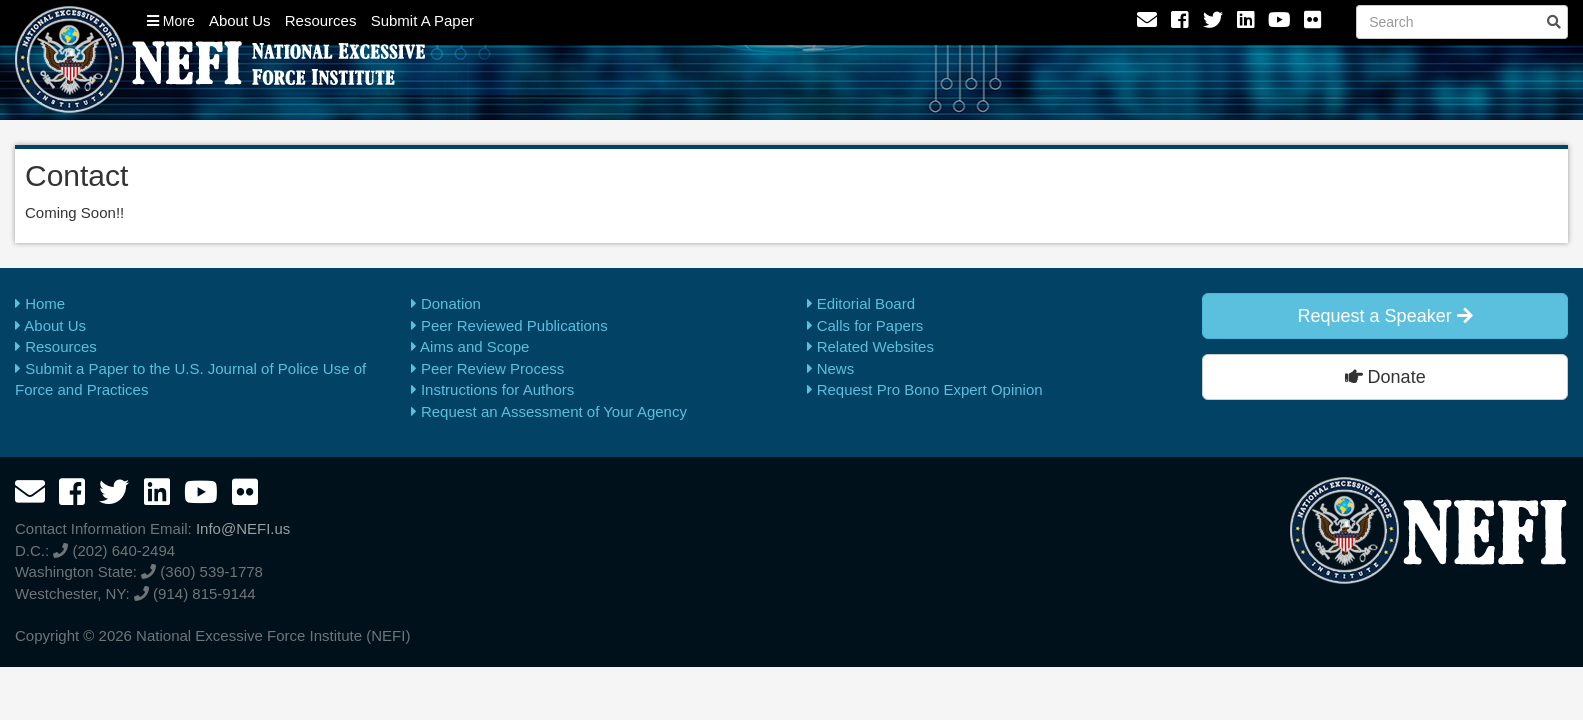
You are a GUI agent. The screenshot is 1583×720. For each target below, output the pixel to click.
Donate (1385, 377)
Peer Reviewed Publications (509, 325)
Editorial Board (861, 303)
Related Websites (870, 346)
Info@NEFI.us (243, 528)
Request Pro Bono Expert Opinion (925, 389)
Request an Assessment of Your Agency (549, 411)
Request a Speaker (1385, 316)
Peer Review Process (488, 368)
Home (40, 303)
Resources (321, 20)
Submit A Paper (422, 20)
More (171, 21)
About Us (240, 20)
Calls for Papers (865, 325)
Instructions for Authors (493, 389)
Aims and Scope (470, 346)
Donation (446, 303)
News (831, 368)
